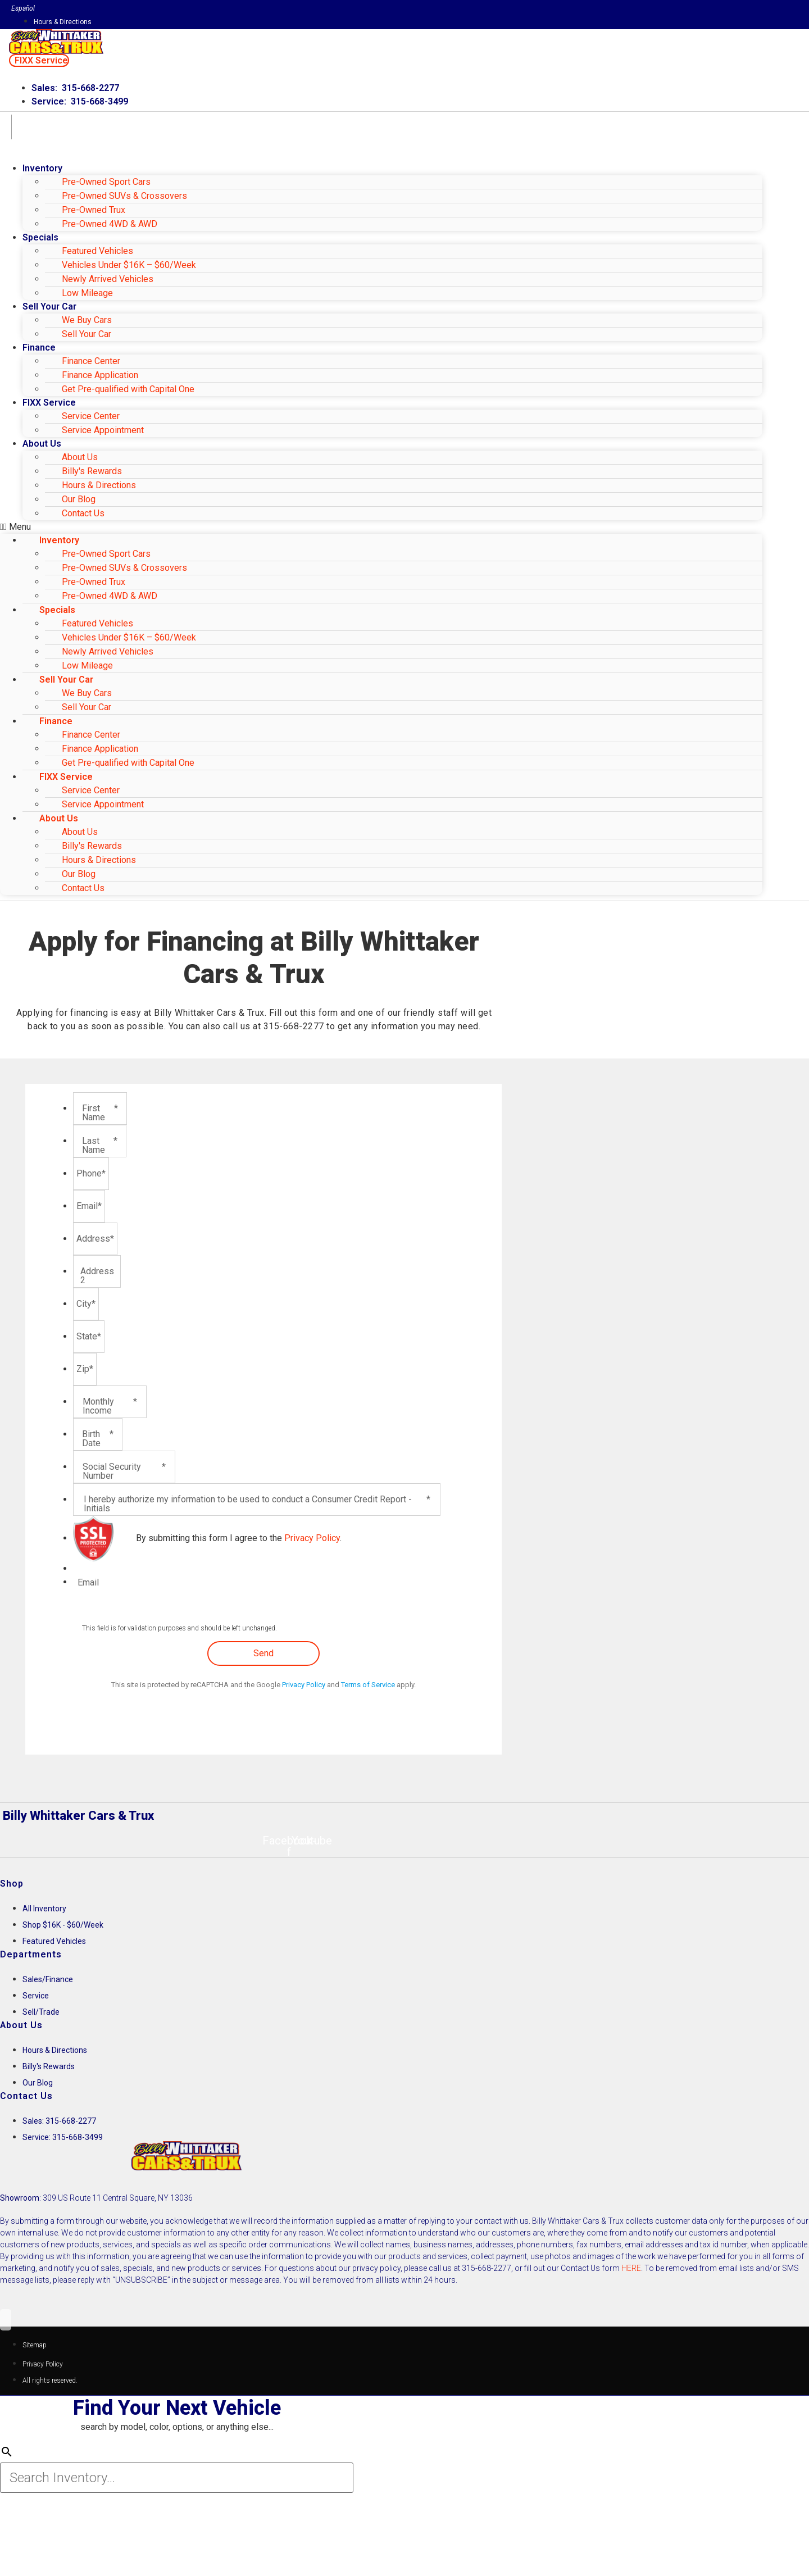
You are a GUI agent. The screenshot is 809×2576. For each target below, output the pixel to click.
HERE (631, 2268)
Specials (40, 237)
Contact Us (83, 513)
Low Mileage (87, 293)
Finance (39, 347)
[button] (39, 60)
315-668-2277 (293, 1026)
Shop (12, 1884)
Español (23, 8)
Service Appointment (103, 430)
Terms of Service (368, 1684)
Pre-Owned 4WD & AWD (109, 224)
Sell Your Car (86, 334)
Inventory (42, 168)
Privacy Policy (312, 1538)
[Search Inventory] (176, 2480)
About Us (41, 443)
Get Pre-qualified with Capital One (128, 389)
